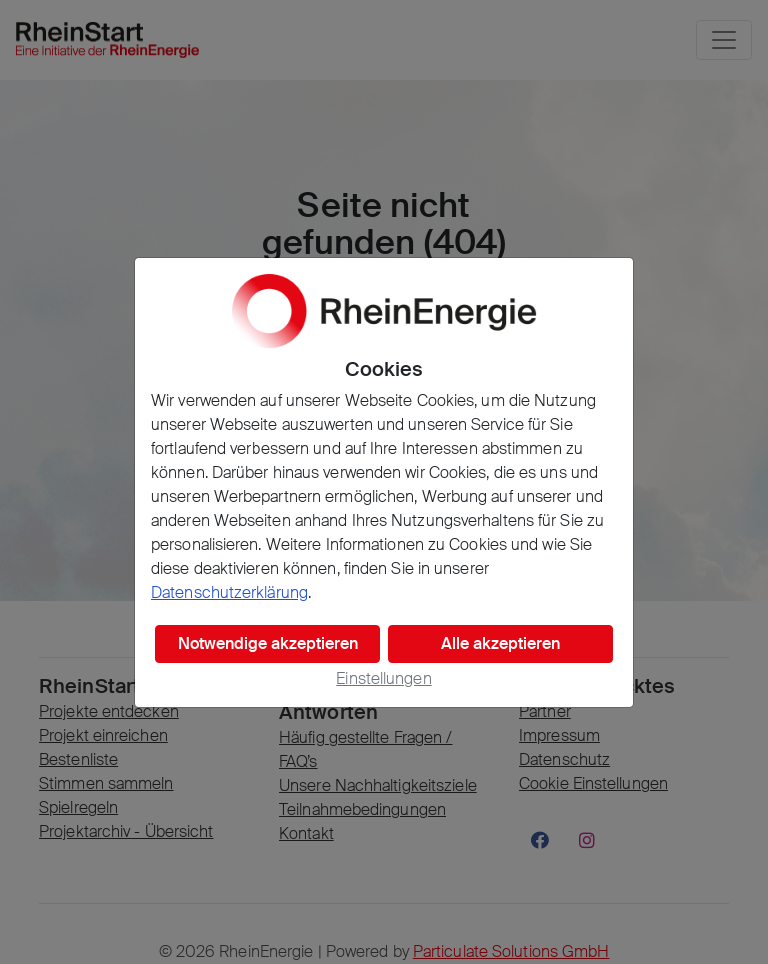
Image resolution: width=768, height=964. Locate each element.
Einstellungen (383, 678)
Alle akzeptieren (500, 643)
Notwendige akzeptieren (268, 643)
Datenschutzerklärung (229, 592)
